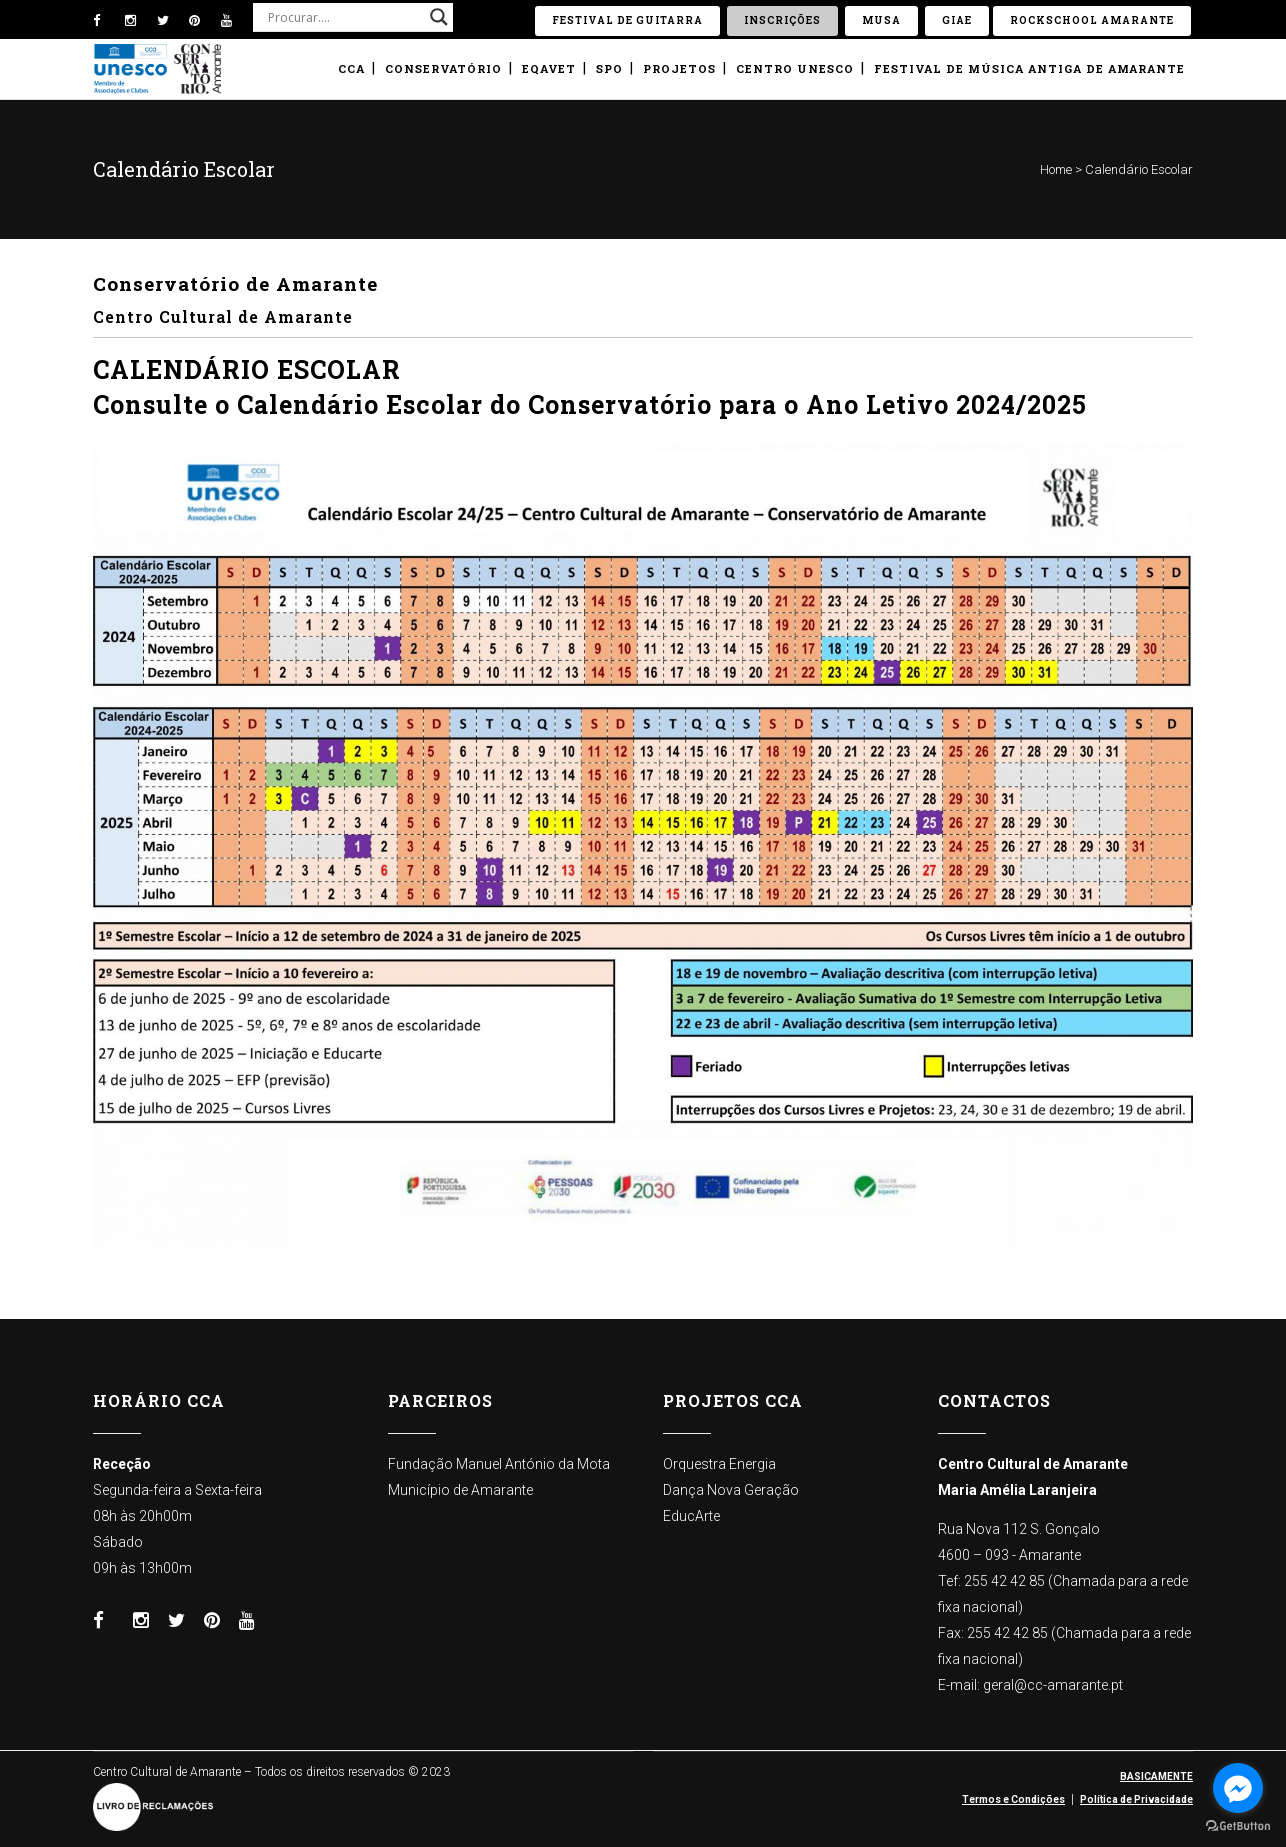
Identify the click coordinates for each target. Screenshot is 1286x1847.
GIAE (957, 20)
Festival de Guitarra (627, 20)
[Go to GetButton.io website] (1238, 1826)
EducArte (691, 1516)
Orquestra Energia (719, 1464)
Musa (881, 20)
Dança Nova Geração (731, 1490)
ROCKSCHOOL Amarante (1092, 20)
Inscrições (782, 20)
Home (1056, 169)
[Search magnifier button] (439, 17)
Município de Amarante (460, 1490)
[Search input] (344, 17)
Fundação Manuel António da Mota (499, 1464)
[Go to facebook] (1238, 1788)
